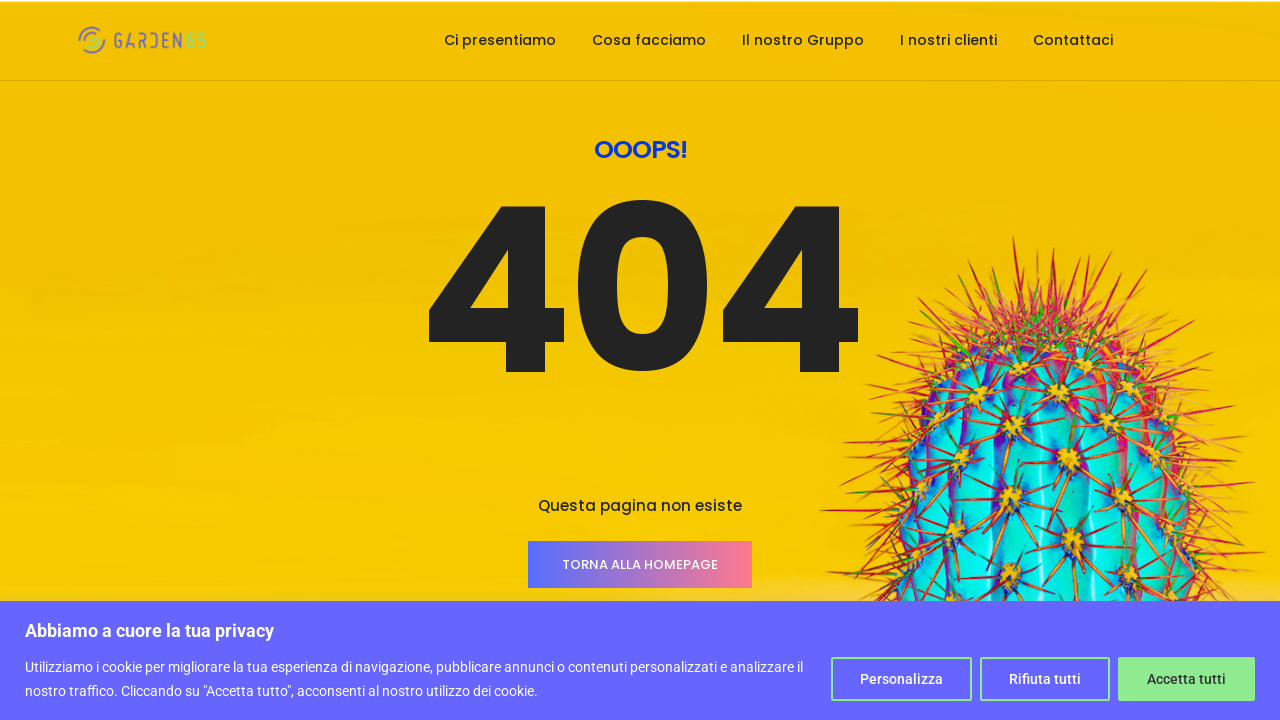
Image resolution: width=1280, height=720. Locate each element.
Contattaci (1073, 40)
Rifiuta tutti (1045, 679)
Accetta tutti (1186, 679)
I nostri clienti (948, 40)
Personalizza (901, 679)
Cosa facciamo (649, 40)
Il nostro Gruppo (803, 40)
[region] (640, 660)
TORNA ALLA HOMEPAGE (640, 564)
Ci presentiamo (500, 40)
